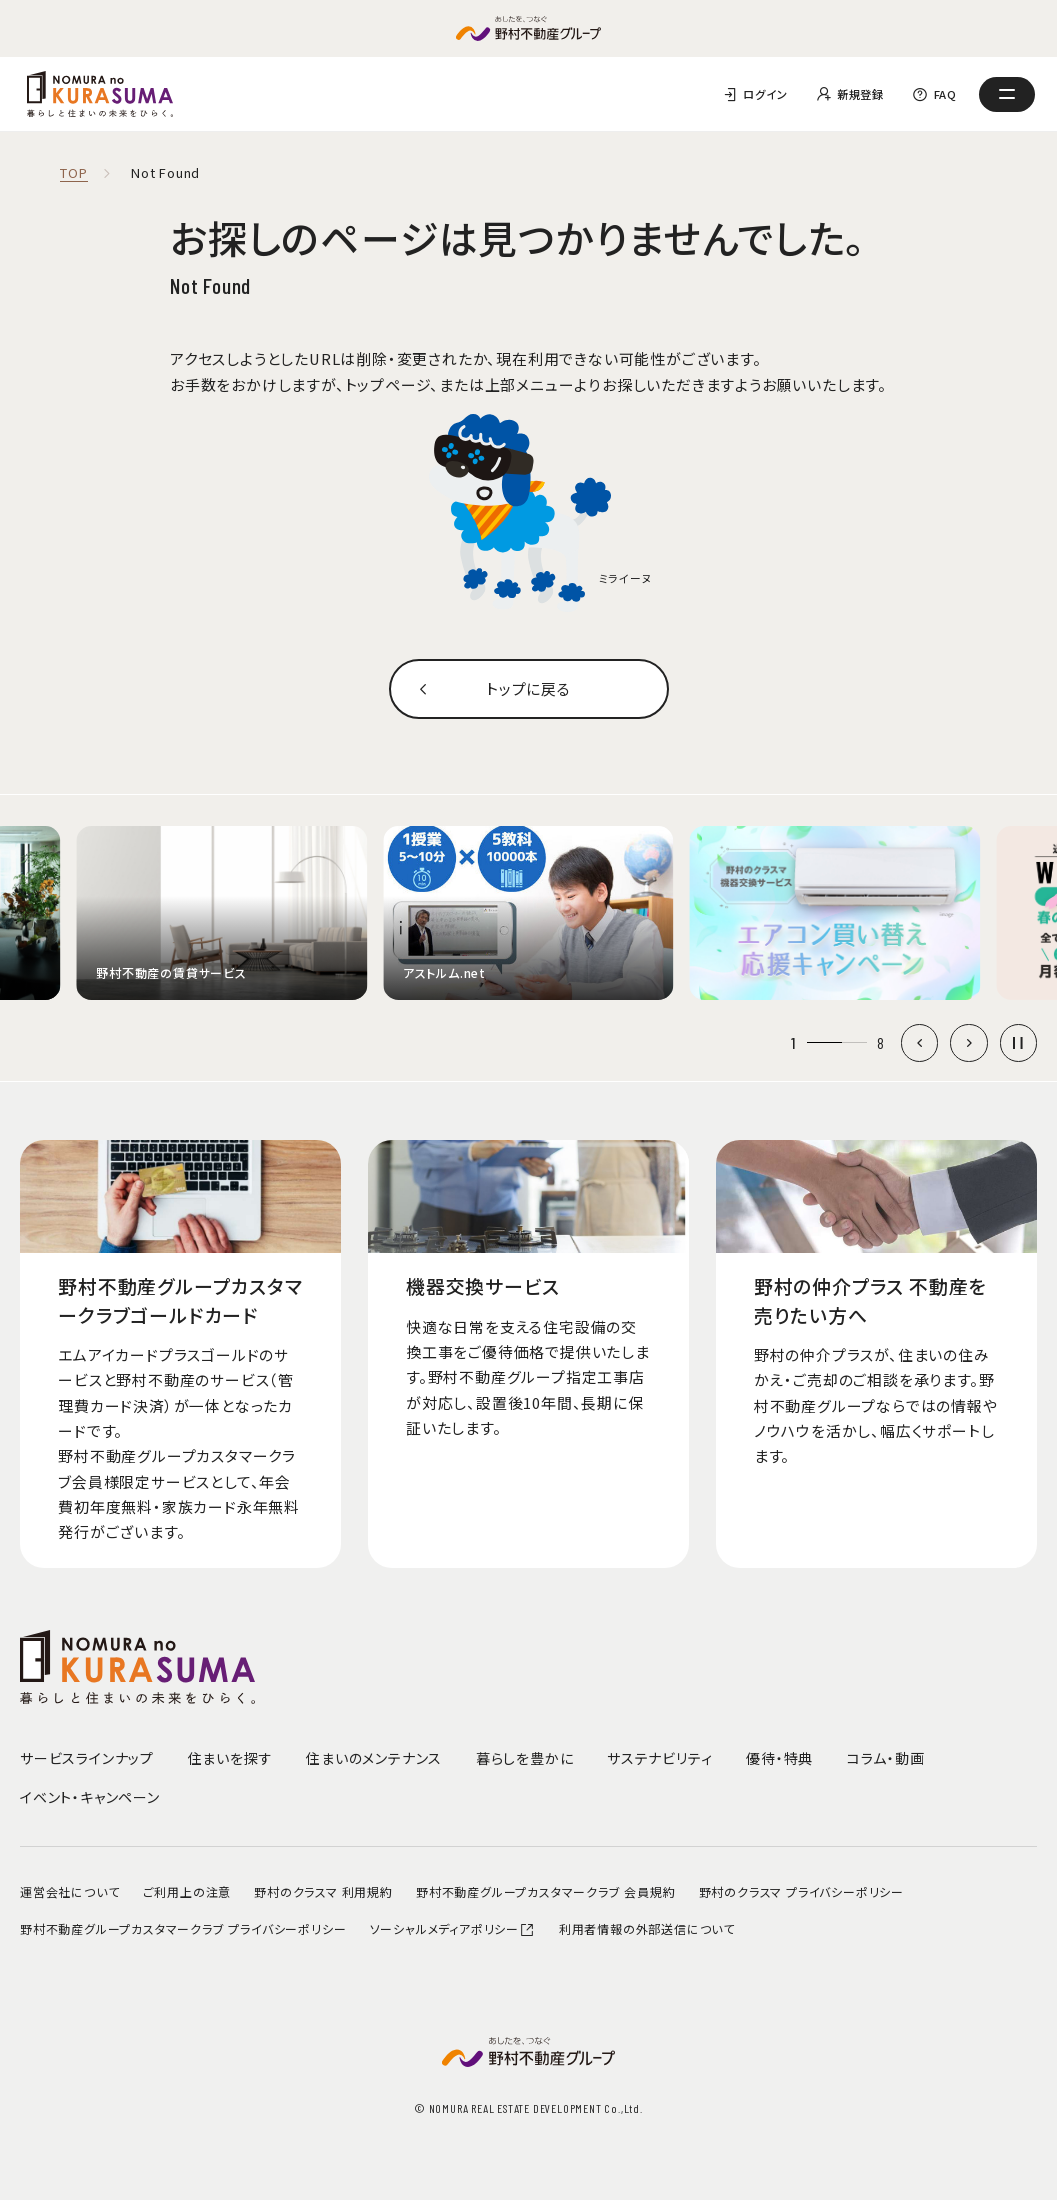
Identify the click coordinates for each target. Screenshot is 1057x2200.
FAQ (945, 94)
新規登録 (860, 94)
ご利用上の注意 (187, 1891)
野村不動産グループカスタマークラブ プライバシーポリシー (183, 1928)
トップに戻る (528, 688)
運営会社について (69, 1891)
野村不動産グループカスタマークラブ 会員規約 (546, 1891)
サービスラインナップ (87, 1758)
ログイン (765, 94)
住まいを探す (230, 1758)
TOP (73, 173)
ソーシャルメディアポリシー (453, 1928)
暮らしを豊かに (525, 1758)
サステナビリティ (659, 1758)
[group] (222, 913)
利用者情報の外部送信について (647, 1928)
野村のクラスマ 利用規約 (323, 1891)
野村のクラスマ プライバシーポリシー (801, 1891)
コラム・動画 (886, 1758)
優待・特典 (779, 1758)
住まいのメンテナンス (374, 1758)
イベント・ (90, 1797)
